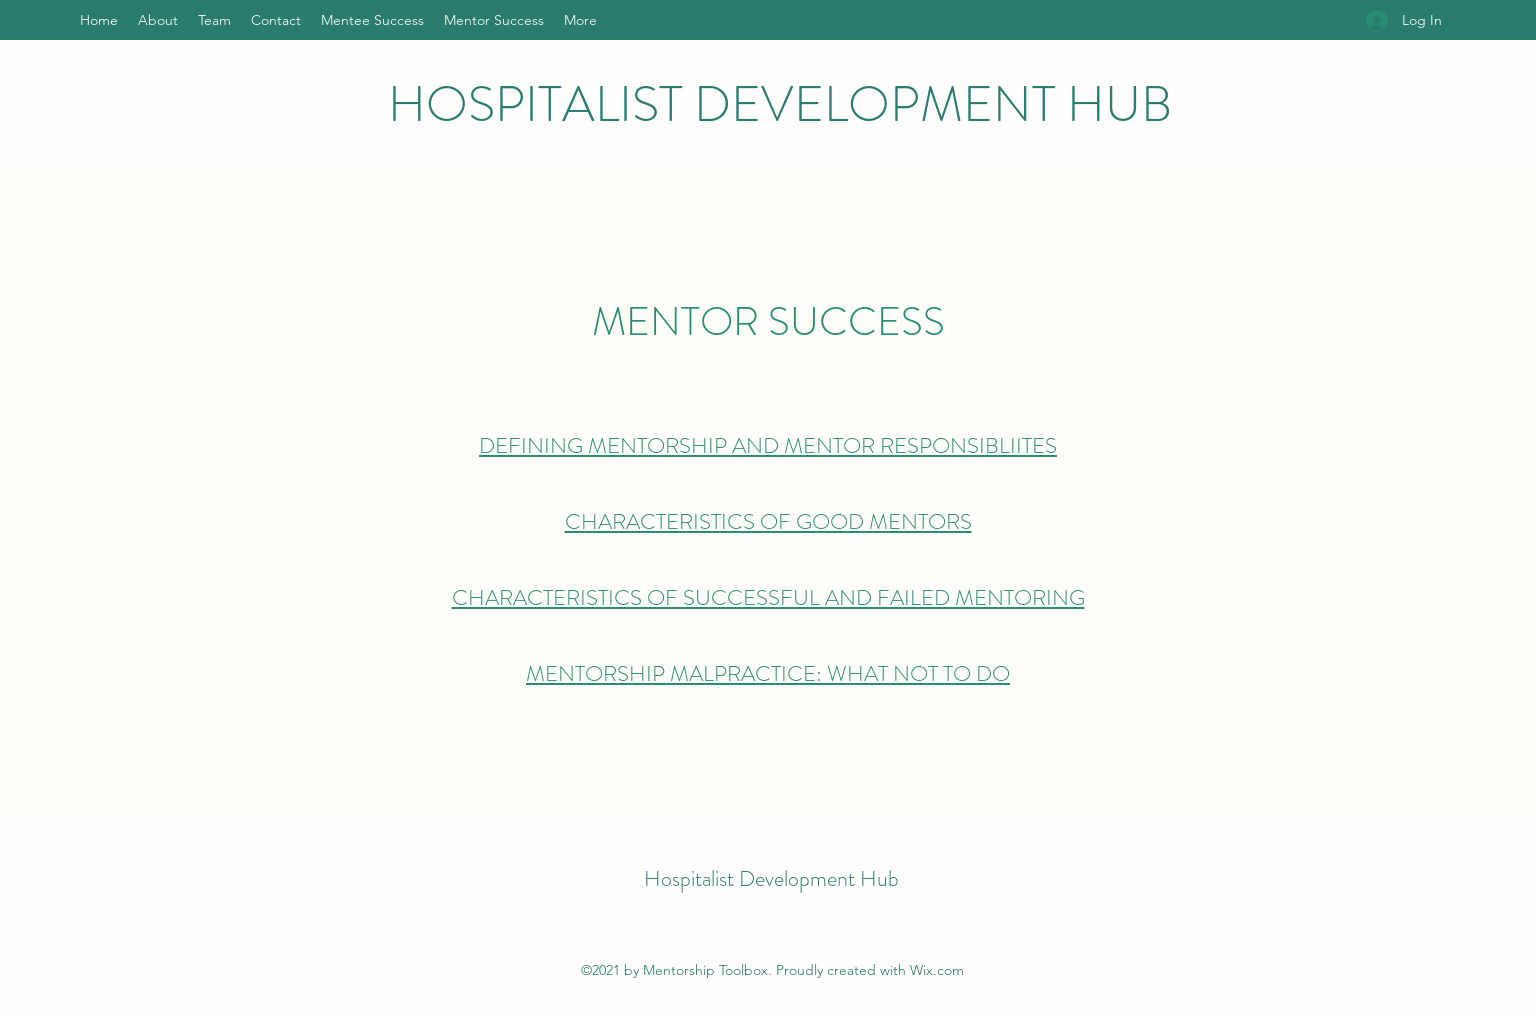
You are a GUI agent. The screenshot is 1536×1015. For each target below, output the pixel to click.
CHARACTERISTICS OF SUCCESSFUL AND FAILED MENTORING (768, 597)
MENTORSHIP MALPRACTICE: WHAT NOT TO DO (768, 673)
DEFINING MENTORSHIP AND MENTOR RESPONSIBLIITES (768, 445)
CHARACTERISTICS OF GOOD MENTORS (768, 521)
